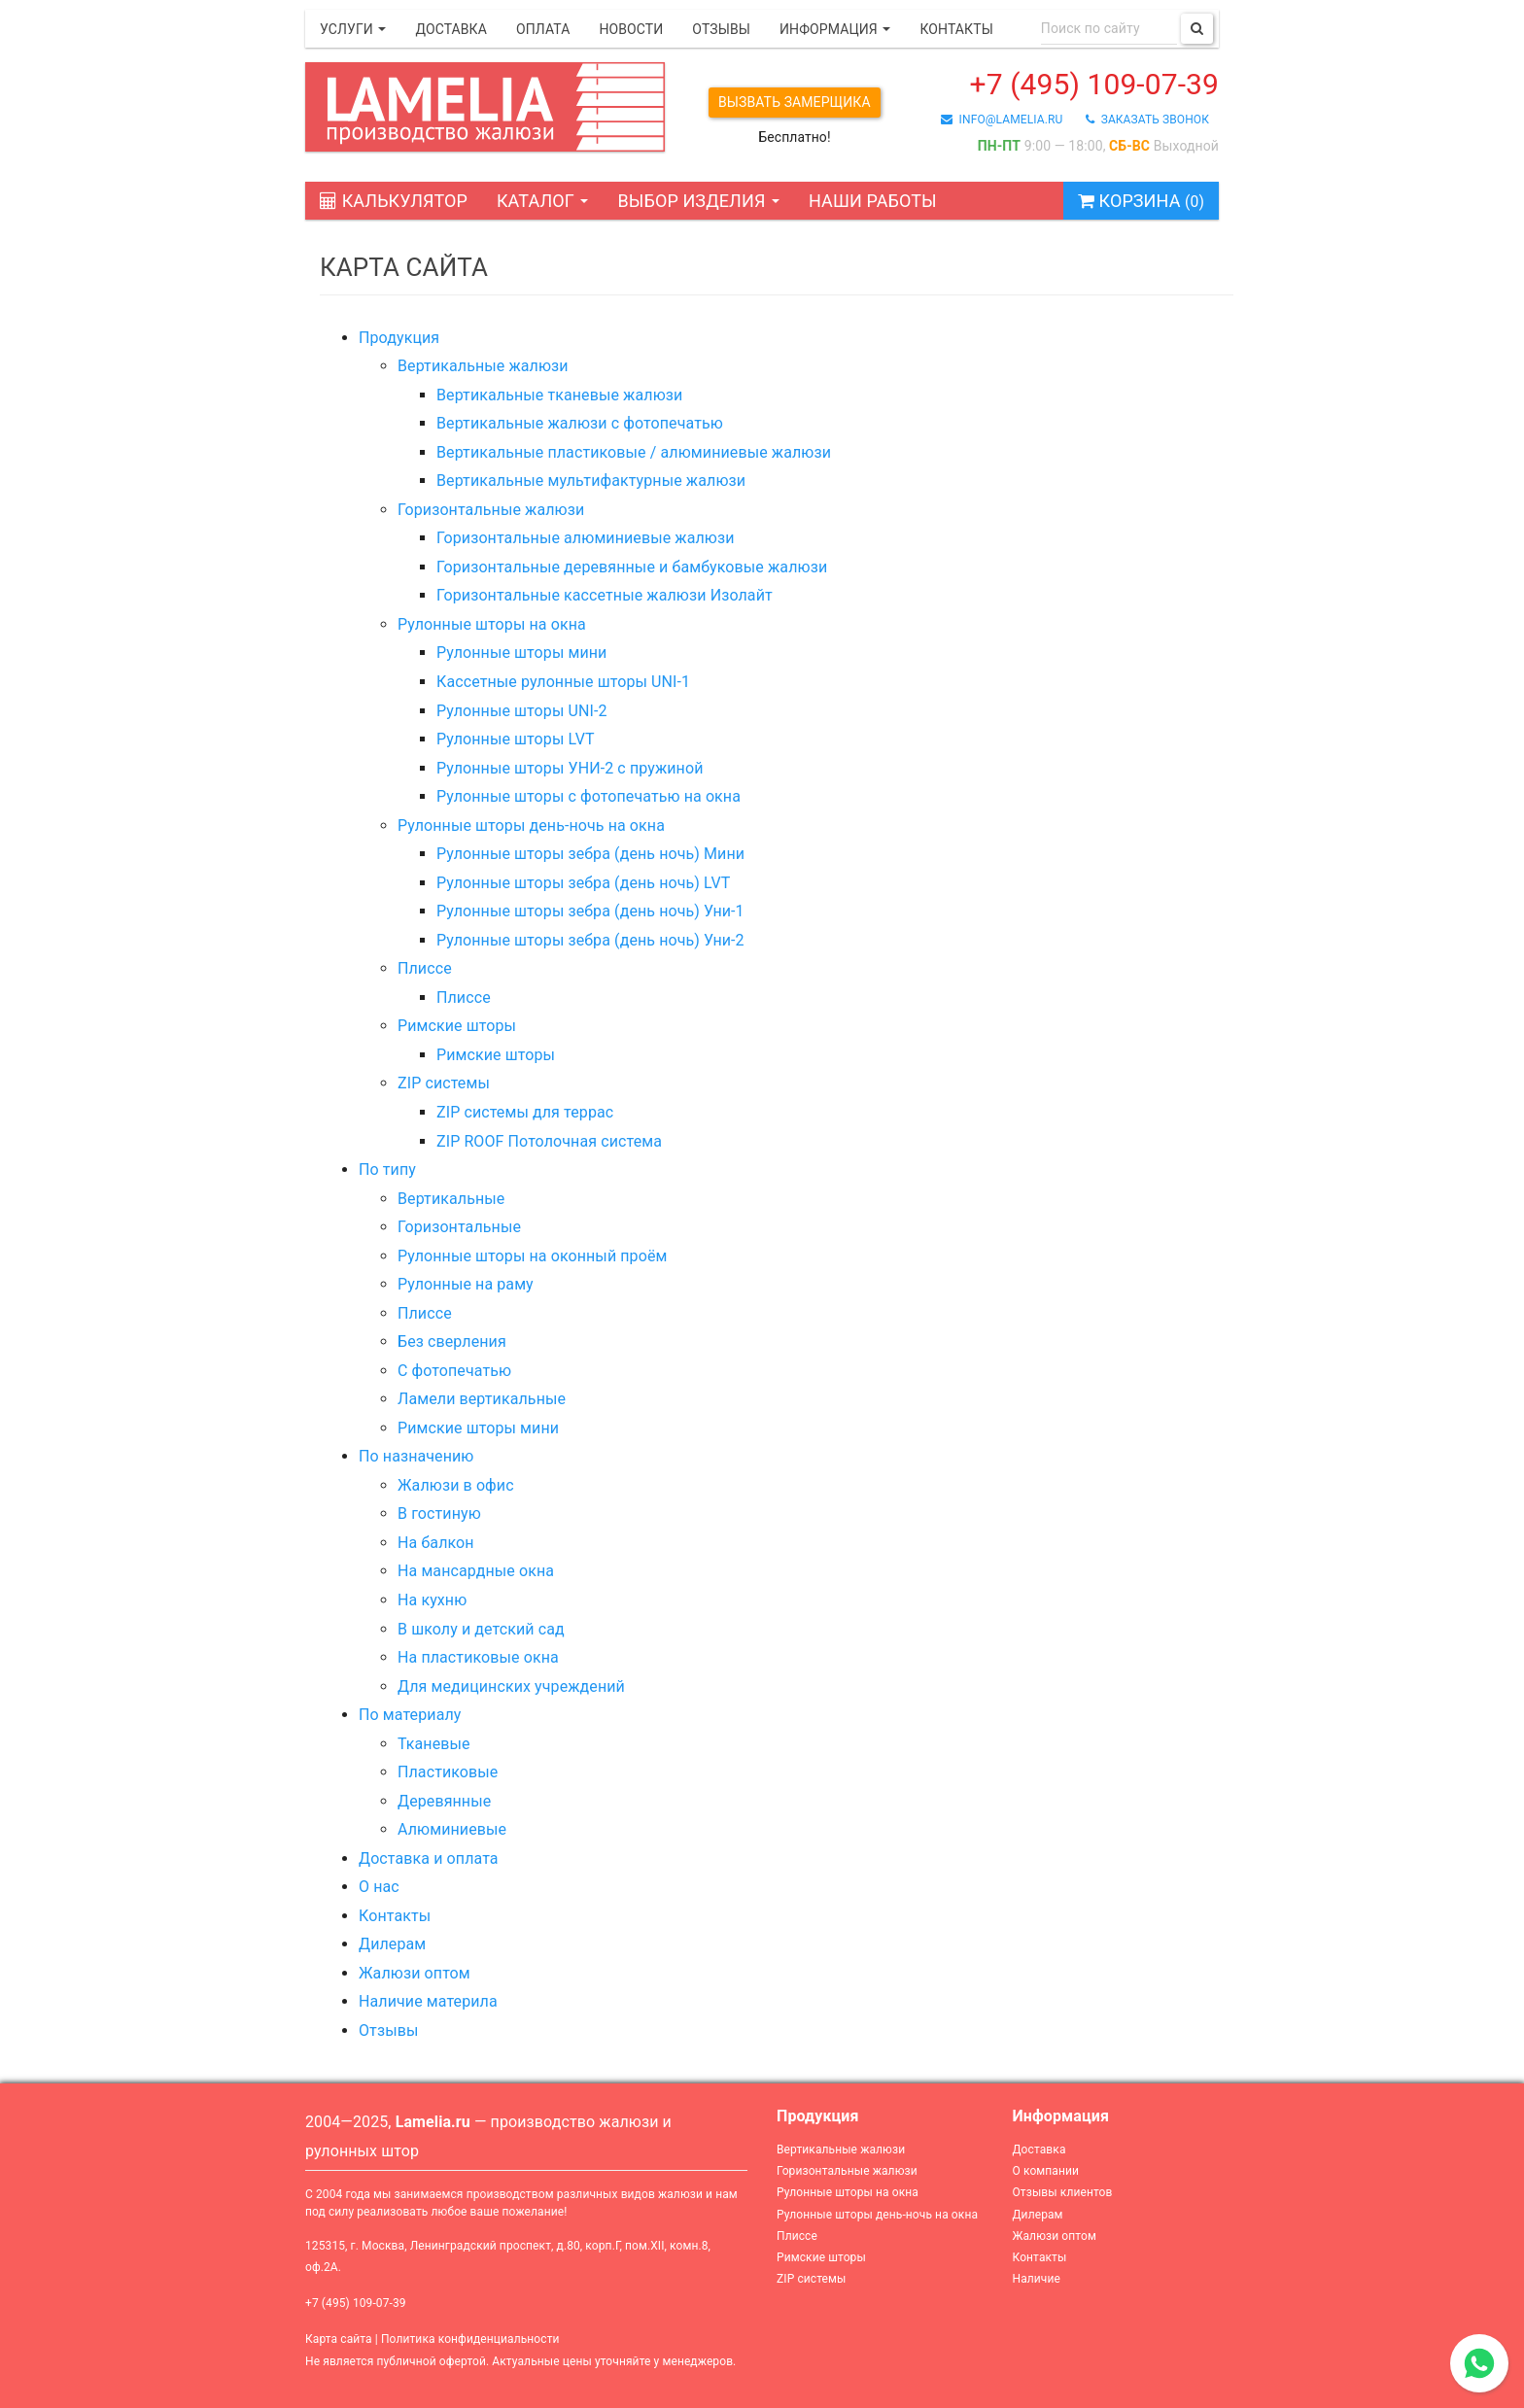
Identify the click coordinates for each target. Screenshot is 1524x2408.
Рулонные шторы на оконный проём (532, 1256)
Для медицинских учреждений (511, 1686)
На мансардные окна (476, 1571)
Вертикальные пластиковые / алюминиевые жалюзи (633, 452)
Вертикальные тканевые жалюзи (559, 395)
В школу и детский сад (481, 1629)
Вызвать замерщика (794, 102)
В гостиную (439, 1513)
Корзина (1141, 200)
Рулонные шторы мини (521, 652)
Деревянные (444, 1801)
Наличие (1036, 2279)
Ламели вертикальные (482, 1399)
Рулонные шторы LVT (515, 739)
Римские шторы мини (478, 1428)
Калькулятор (394, 200)
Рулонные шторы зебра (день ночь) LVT (583, 883)
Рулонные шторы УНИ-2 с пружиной (569, 768)
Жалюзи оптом (414, 1973)
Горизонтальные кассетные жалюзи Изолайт (604, 595)
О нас (379, 1886)
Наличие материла (428, 2001)
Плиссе (425, 968)
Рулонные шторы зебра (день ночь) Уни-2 (590, 940)
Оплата (543, 29)
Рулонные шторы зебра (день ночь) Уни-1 (590, 911)
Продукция (399, 337)
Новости (631, 29)
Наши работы (873, 200)
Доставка (451, 29)
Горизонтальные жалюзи (491, 509)
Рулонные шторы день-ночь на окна (531, 825)
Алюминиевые (452, 1829)
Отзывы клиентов (1063, 2192)
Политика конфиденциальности (470, 2339)
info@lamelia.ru (1001, 119)
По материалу (410, 1714)
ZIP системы (444, 1083)
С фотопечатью (454, 1370)
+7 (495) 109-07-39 (1094, 84)
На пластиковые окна (478, 1657)
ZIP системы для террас (524, 1112)
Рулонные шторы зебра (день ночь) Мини (590, 853)
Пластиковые (448, 1772)
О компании (1046, 2171)
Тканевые (434, 1744)
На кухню (432, 1600)
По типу (387, 1169)
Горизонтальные (459, 1227)
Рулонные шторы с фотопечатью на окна (588, 796)
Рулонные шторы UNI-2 (521, 711)
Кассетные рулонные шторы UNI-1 (563, 681)
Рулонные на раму (466, 1284)
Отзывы (721, 29)
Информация (834, 29)
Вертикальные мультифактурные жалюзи (590, 480)
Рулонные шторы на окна (492, 624)
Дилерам (392, 1944)
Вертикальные (451, 1198)
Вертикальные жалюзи (483, 366)
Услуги (353, 29)
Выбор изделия (698, 200)
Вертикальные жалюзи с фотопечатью (579, 423)
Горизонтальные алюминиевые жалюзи (585, 538)
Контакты (955, 29)
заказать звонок (1147, 119)
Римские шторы (457, 1025)
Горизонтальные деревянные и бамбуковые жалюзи (631, 567)
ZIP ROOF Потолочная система (549, 1141)
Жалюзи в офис (456, 1485)
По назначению (416, 1456)
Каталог (543, 200)
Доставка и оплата (429, 1858)
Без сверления (452, 1341)
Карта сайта (338, 2339)
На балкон (436, 1542)
